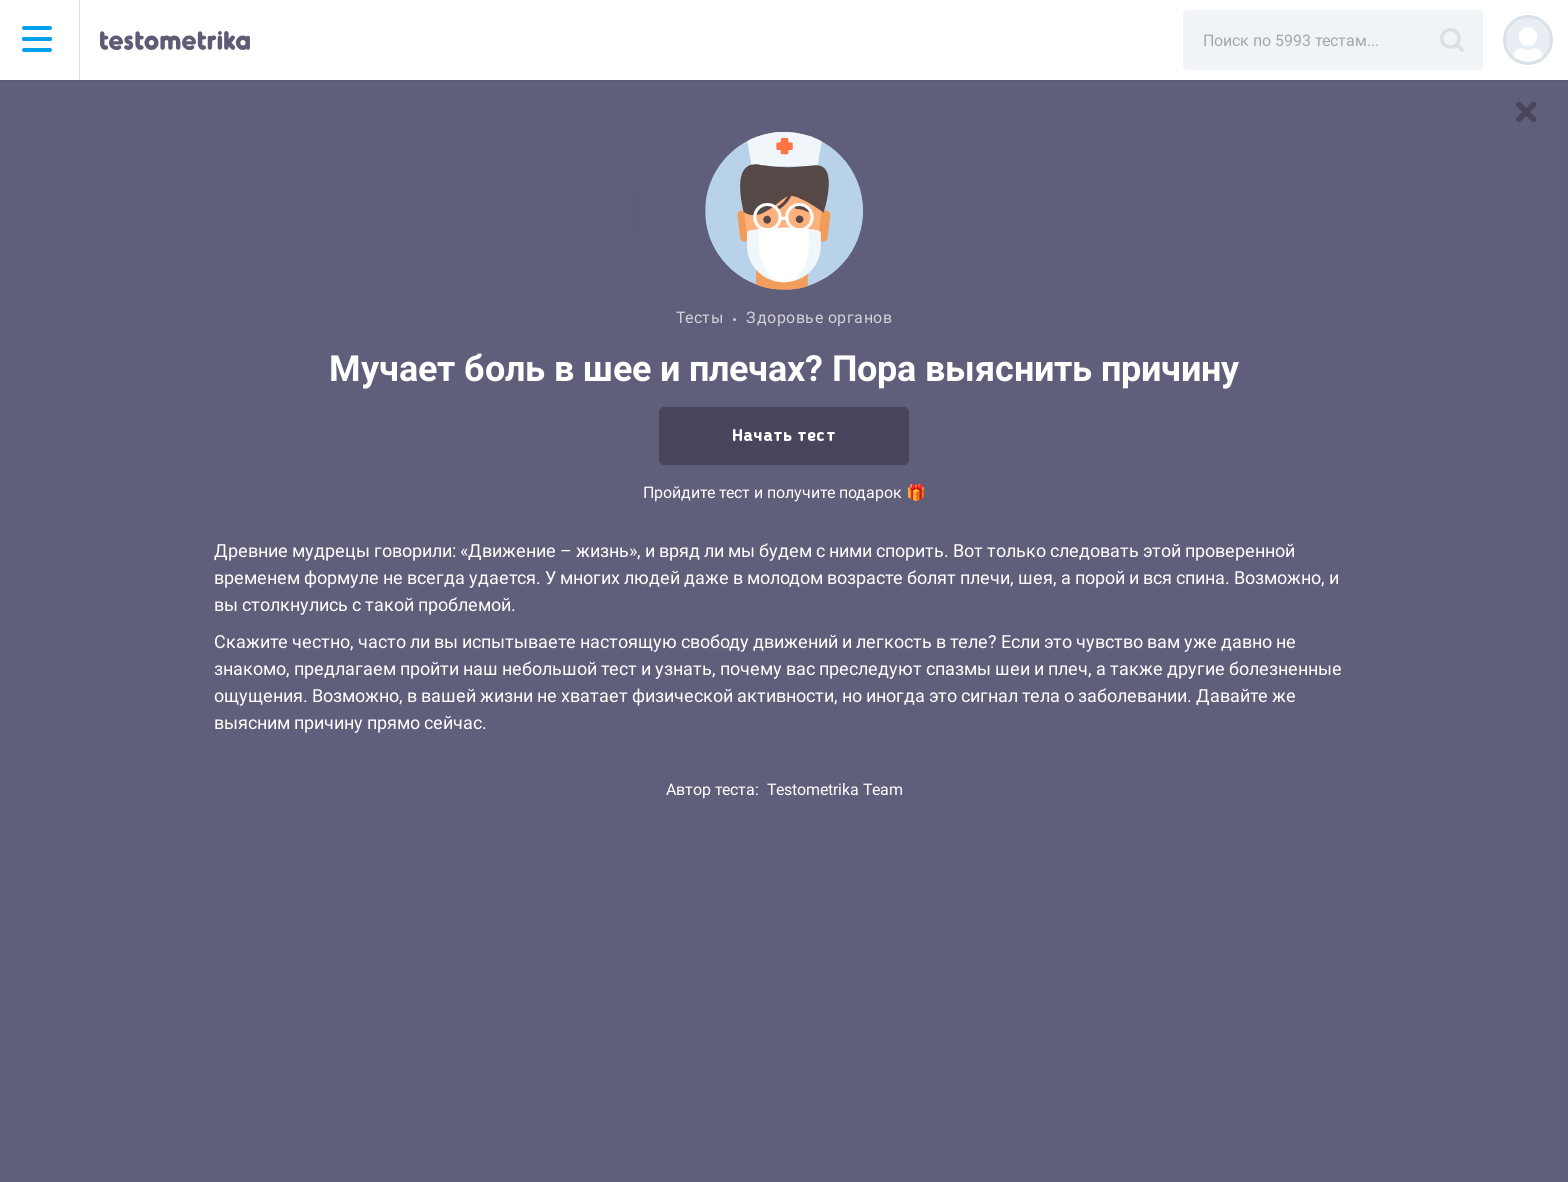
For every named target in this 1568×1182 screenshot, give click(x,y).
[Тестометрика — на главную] (175, 40)
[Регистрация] (1528, 40)
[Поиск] (1452, 40)
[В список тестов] (1526, 112)
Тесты (700, 317)
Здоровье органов (819, 317)
